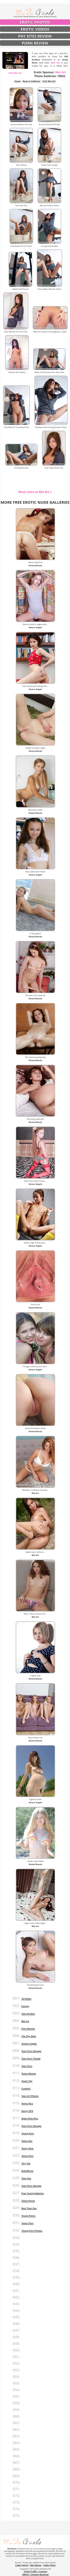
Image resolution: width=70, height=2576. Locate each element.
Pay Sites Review (35, 36)
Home (17, 81)
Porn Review (35, 43)
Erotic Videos (35, 29)
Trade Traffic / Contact (35, 2571)
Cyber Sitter (49, 2565)
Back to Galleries (31, 81)
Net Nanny (35, 2565)
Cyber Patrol (21, 2565)
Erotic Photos (35, 22)
